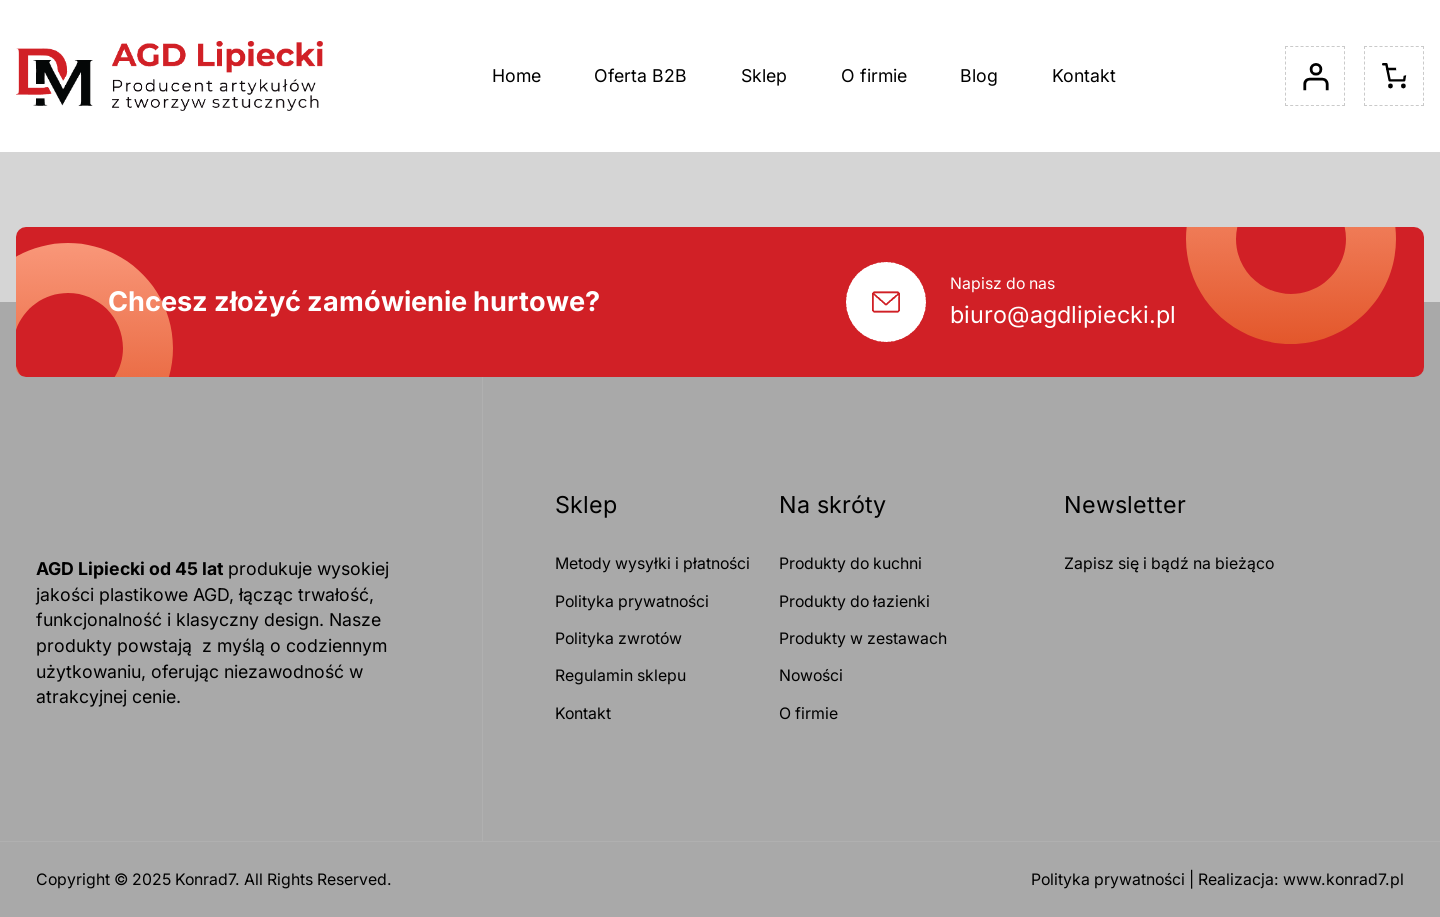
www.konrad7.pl (1343, 879)
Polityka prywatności (1108, 879)
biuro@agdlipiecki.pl (1063, 314)
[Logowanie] (1315, 76)
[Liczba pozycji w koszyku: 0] (1394, 76)
